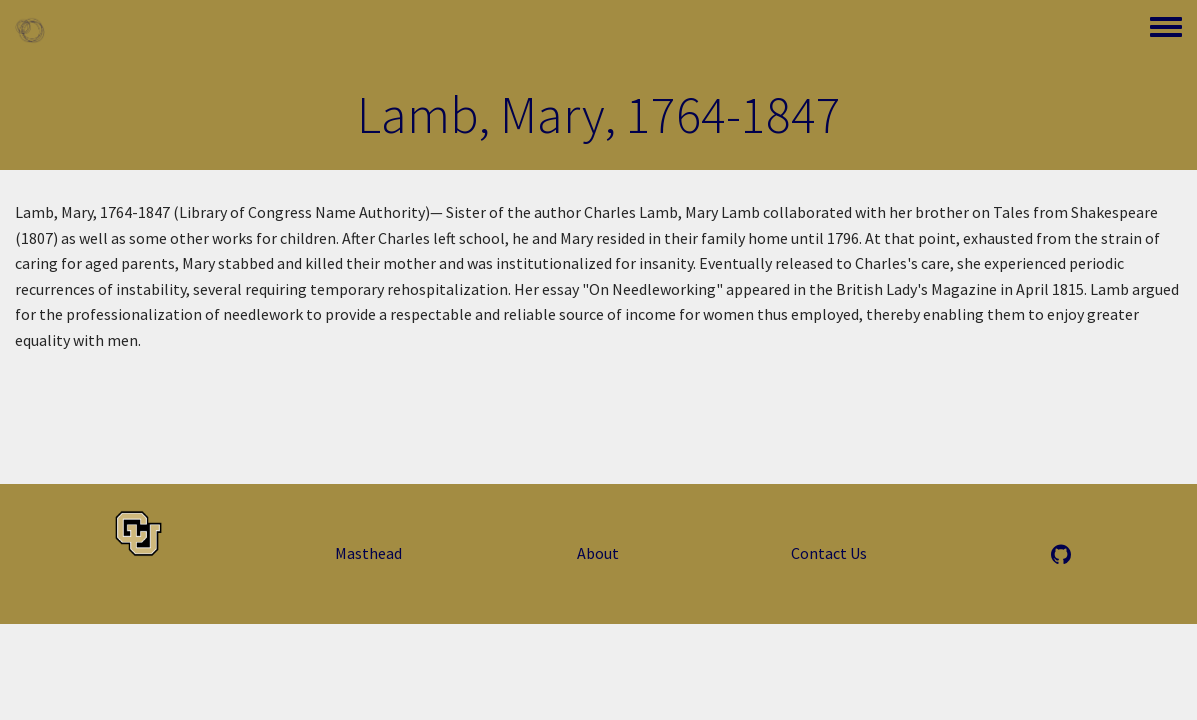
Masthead (368, 553)
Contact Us (829, 553)
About (598, 553)
